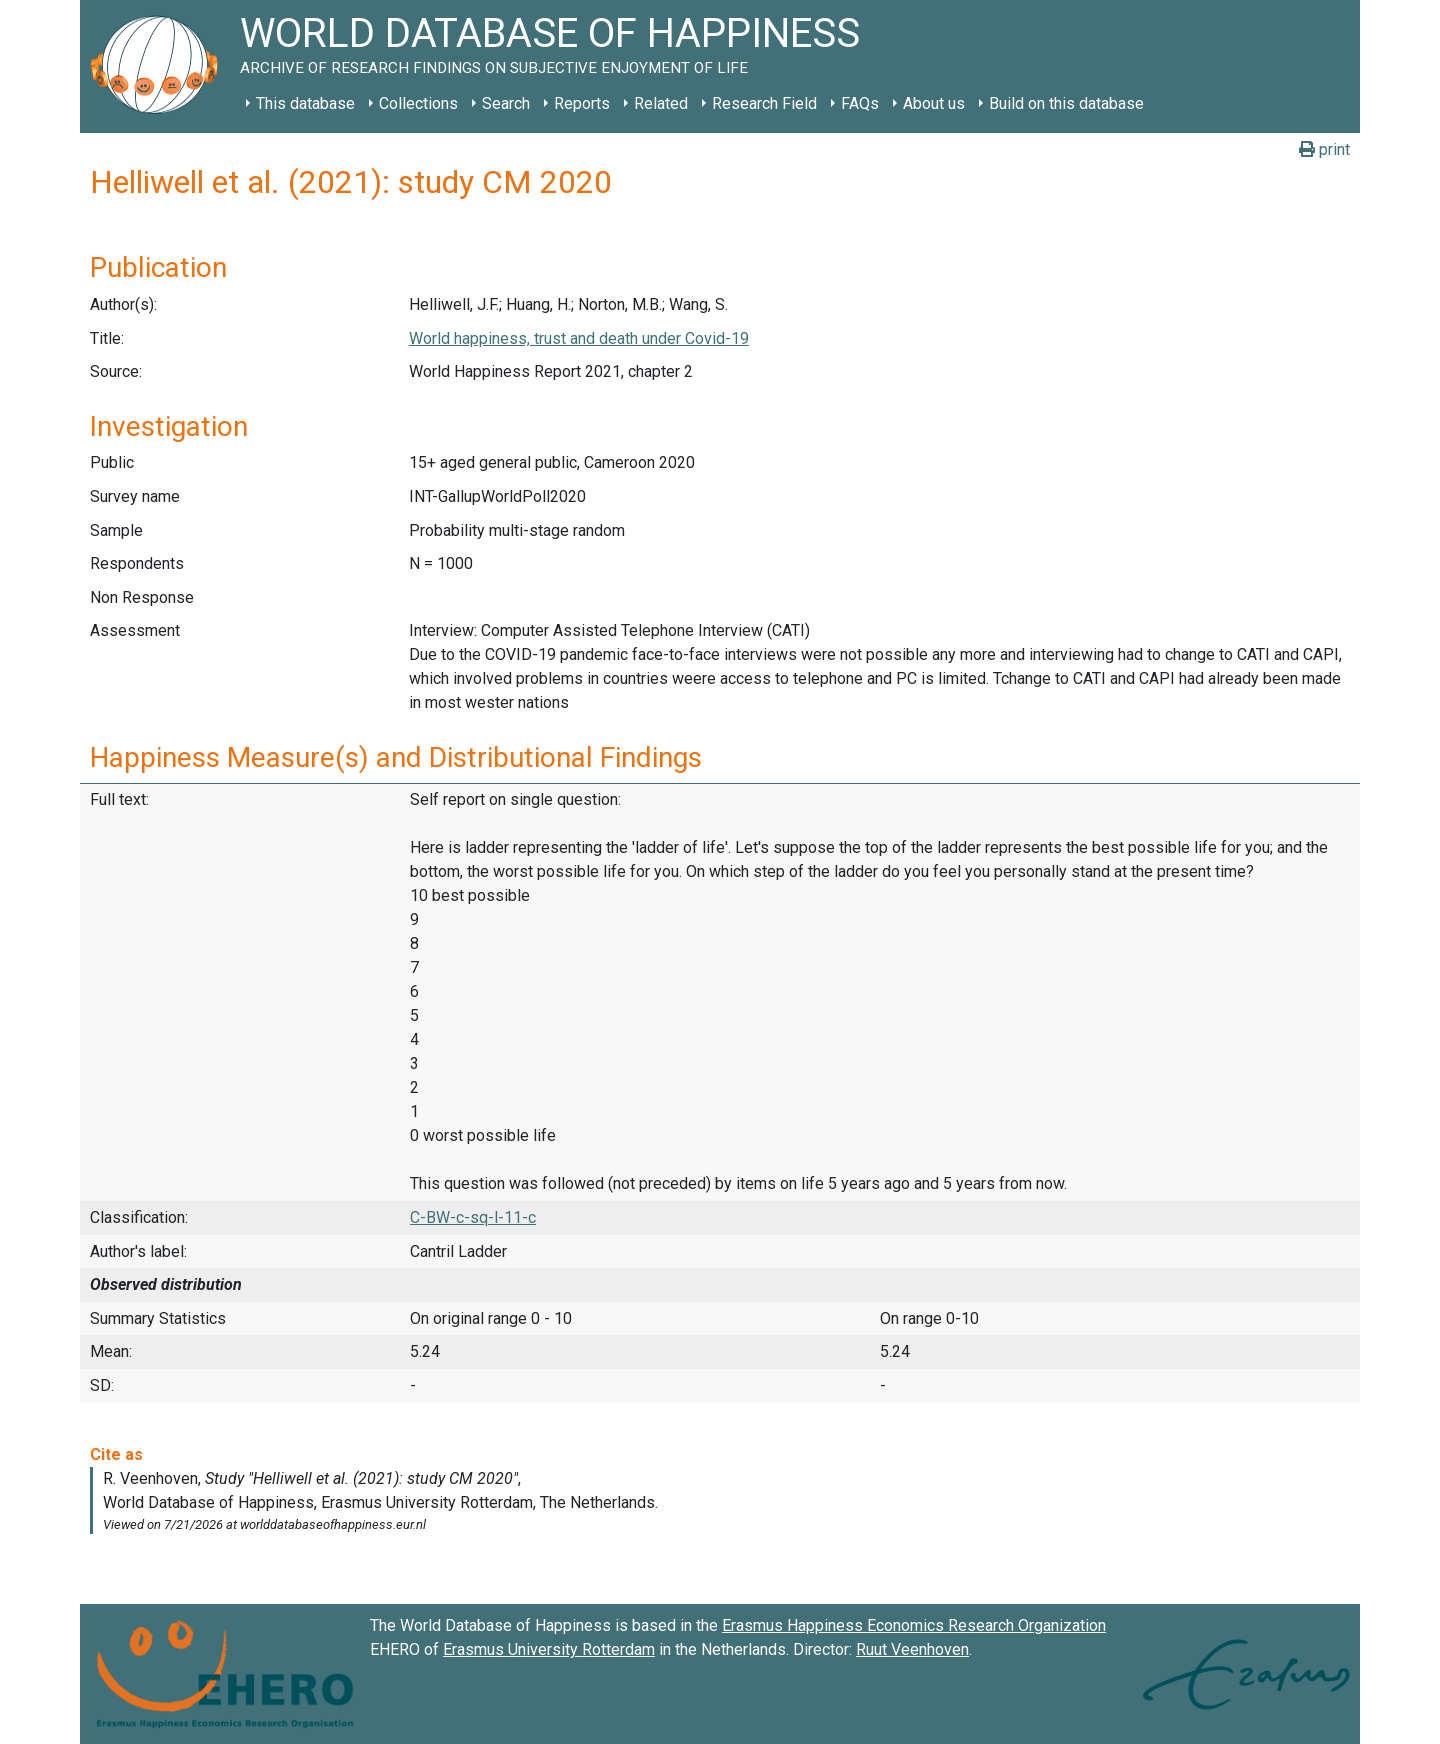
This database (305, 103)
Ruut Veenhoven (912, 1649)
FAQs (860, 103)
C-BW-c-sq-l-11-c (473, 1217)
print (1324, 149)
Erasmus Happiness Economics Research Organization (914, 1625)
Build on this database (1066, 103)
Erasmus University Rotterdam (549, 1649)
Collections (418, 103)
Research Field (764, 103)
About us (934, 103)
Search (506, 103)
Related (661, 103)
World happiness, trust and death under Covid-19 (579, 338)
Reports (582, 103)
